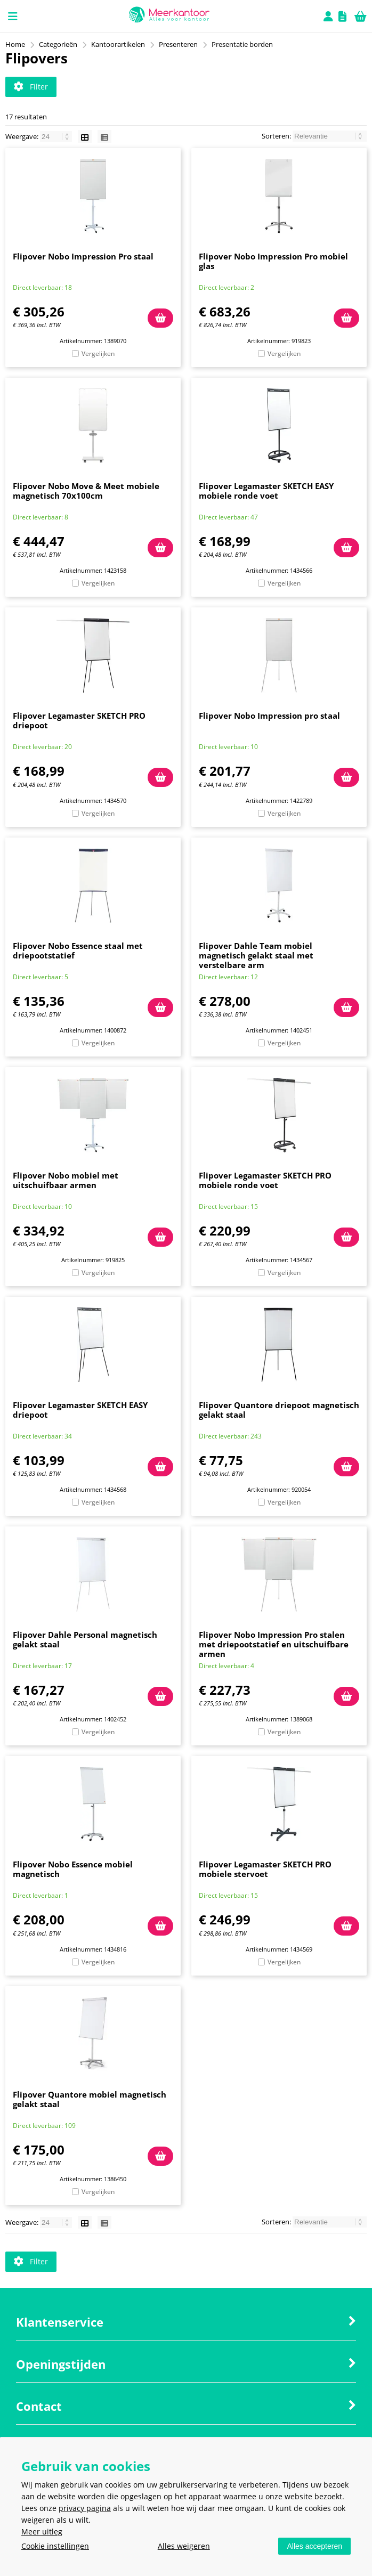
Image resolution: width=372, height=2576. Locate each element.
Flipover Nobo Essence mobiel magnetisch (73, 1869)
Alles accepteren (314, 2546)
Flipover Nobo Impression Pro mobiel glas (273, 261)
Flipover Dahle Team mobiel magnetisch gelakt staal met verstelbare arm (256, 955)
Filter (31, 87)
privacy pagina (85, 2508)
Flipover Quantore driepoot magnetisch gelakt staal (279, 1410)
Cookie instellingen (55, 2546)
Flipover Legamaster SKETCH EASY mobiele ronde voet (266, 491)
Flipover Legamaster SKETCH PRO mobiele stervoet (265, 1869)
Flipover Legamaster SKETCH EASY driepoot (80, 1410)
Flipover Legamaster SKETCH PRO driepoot (79, 720)
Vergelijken (98, 353)
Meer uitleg (41, 2531)
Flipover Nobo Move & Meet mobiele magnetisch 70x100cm (86, 491)
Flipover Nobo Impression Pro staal (83, 256)
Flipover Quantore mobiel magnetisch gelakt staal (89, 2099)
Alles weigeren (184, 2546)
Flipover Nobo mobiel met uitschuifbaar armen (65, 1180)
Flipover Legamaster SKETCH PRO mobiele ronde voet (265, 1180)
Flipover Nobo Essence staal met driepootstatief (78, 950)
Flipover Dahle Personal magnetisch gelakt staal (85, 1639)
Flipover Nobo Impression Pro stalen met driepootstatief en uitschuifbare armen (274, 1644)
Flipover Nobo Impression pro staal (269, 715)
